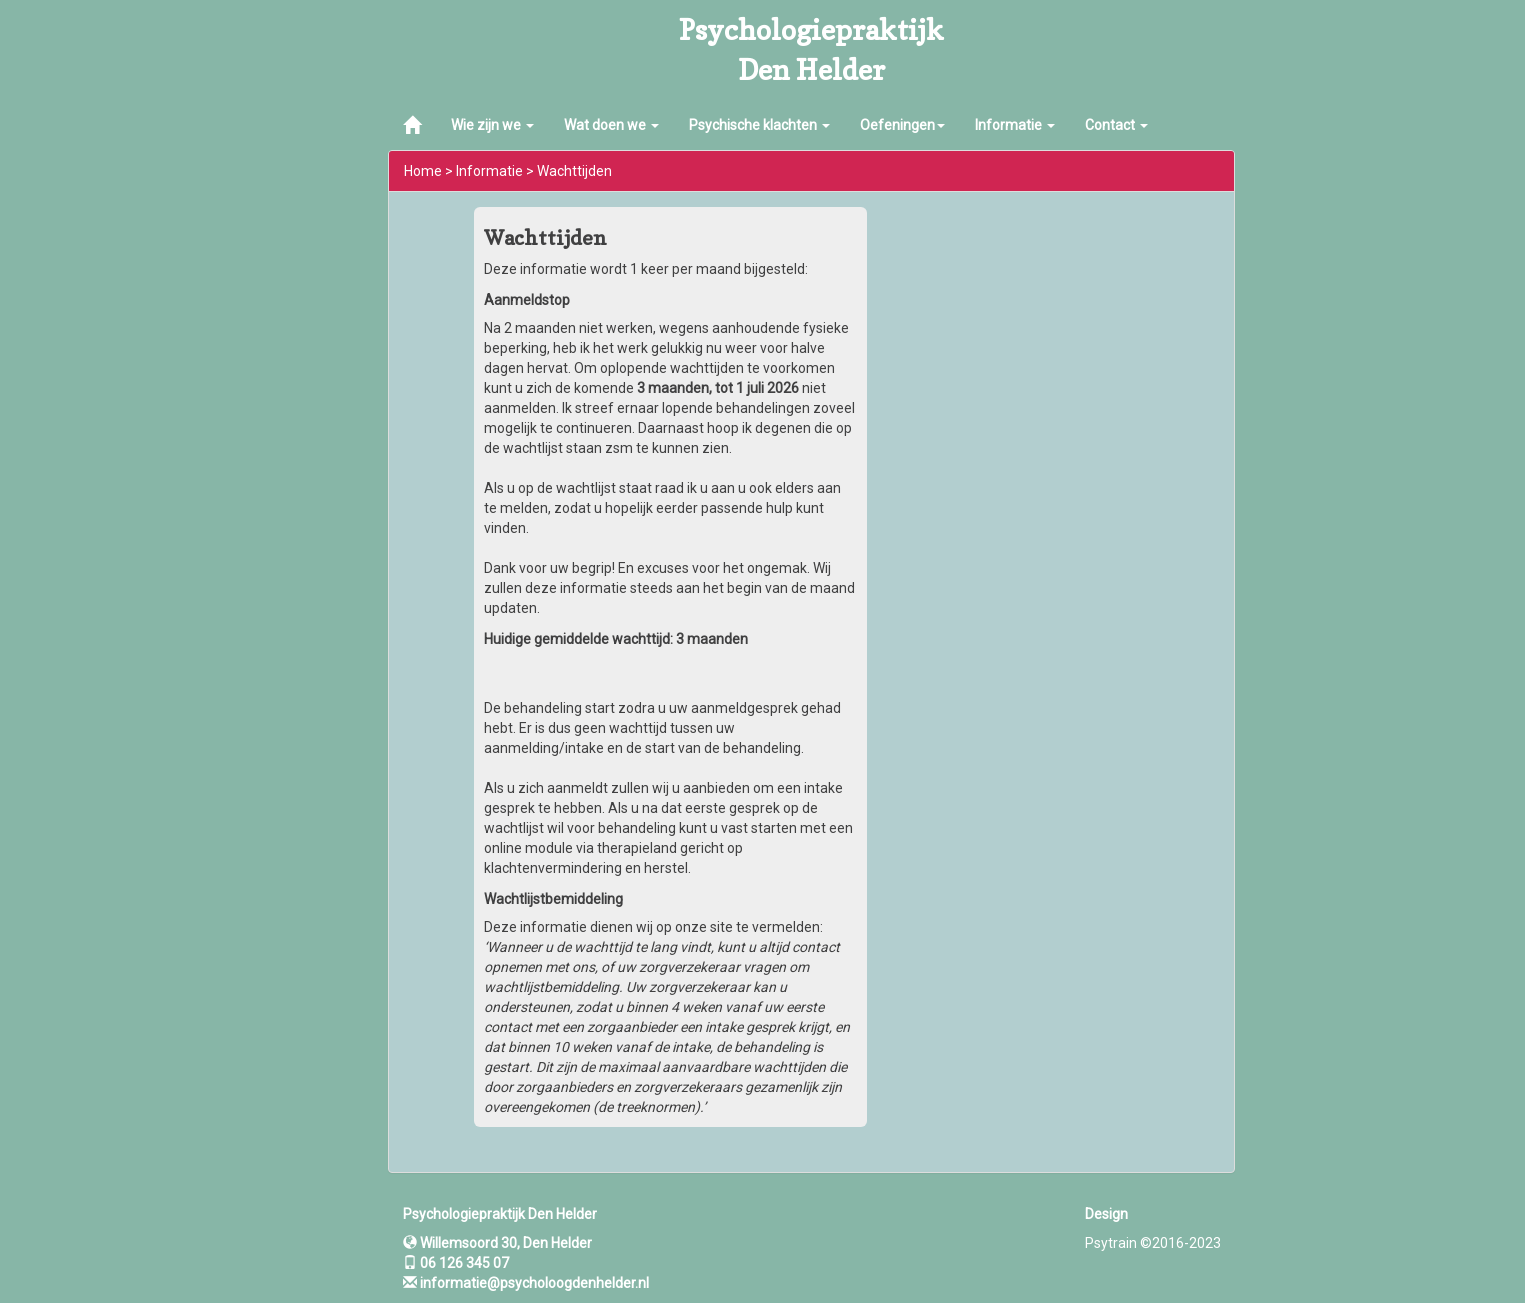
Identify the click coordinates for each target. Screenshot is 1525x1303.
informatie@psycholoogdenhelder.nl (534, 1283)
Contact (1116, 125)
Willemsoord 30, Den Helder (497, 1243)
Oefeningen (902, 125)
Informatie (1015, 125)
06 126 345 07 (456, 1263)
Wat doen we (611, 125)
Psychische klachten (759, 125)
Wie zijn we (492, 125)
